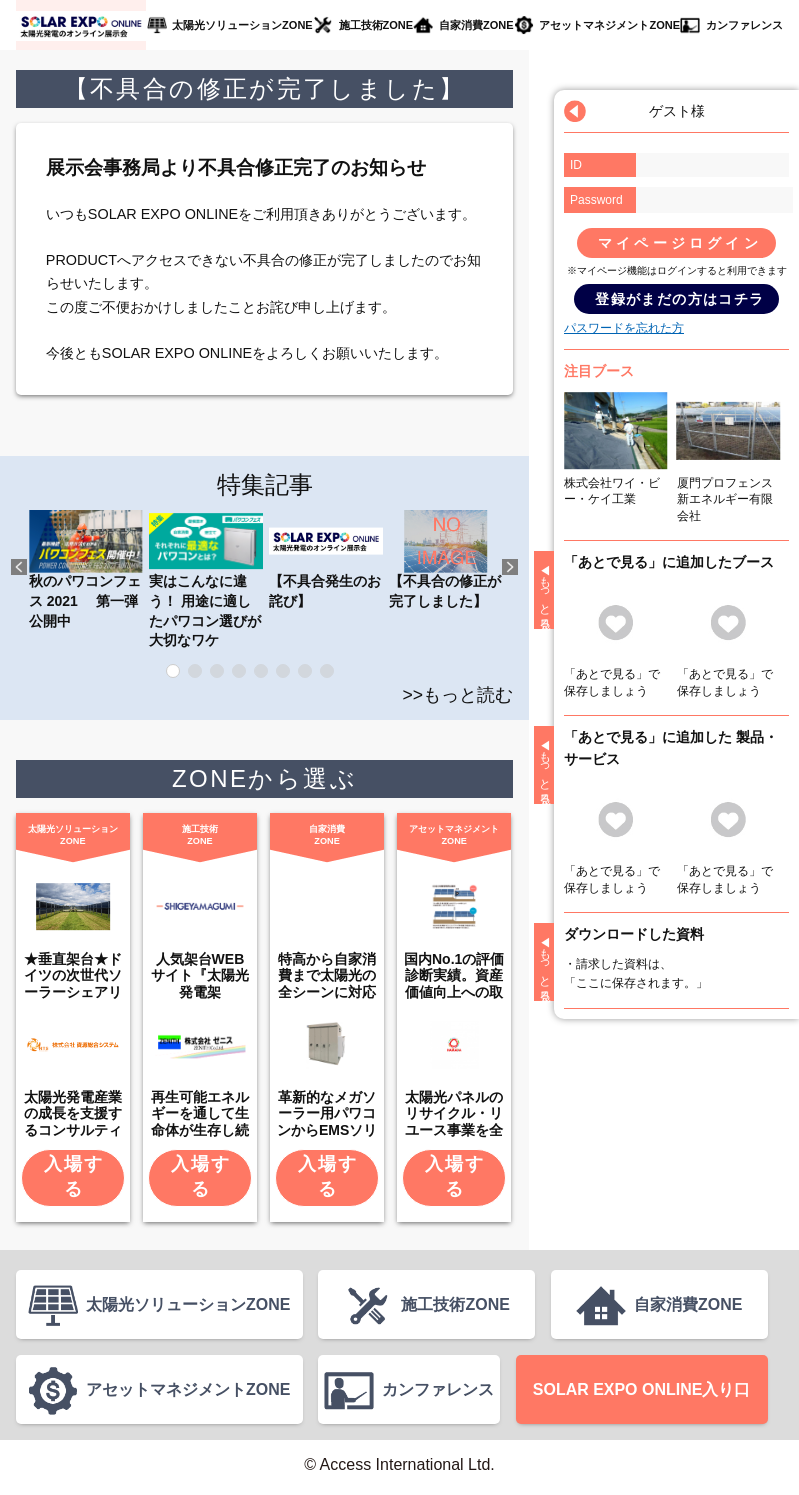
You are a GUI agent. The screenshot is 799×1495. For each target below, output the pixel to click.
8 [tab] (327, 671)
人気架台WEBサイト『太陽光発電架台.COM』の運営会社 (200, 992)
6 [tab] (283, 671)
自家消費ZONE (476, 24)
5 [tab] (261, 671)
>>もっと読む (458, 695)
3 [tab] (217, 671)
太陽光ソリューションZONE (241, 24)
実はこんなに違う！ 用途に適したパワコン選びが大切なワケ (206, 579)
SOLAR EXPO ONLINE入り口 (641, 1393)
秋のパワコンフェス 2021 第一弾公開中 (86, 569)
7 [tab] (305, 671)
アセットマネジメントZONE (610, 24)
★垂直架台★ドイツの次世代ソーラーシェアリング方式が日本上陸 (73, 992)
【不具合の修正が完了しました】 (446, 559)
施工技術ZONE (375, 24)
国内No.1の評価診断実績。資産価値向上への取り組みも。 (454, 984)
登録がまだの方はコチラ (679, 299)
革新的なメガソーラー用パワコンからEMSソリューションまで (327, 1122)
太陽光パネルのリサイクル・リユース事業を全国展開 (454, 1122)
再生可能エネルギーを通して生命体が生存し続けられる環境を (200, 1122)
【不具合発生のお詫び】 (326, 559)
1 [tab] (173, 671)
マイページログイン (680, 243)
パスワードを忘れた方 (624, 328)
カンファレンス (744, 24)
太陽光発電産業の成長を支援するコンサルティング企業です (73, 1122)
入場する (73, 1176)
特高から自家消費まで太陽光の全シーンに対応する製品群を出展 (327, 992)
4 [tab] (239, 671)
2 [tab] (195, 671)
